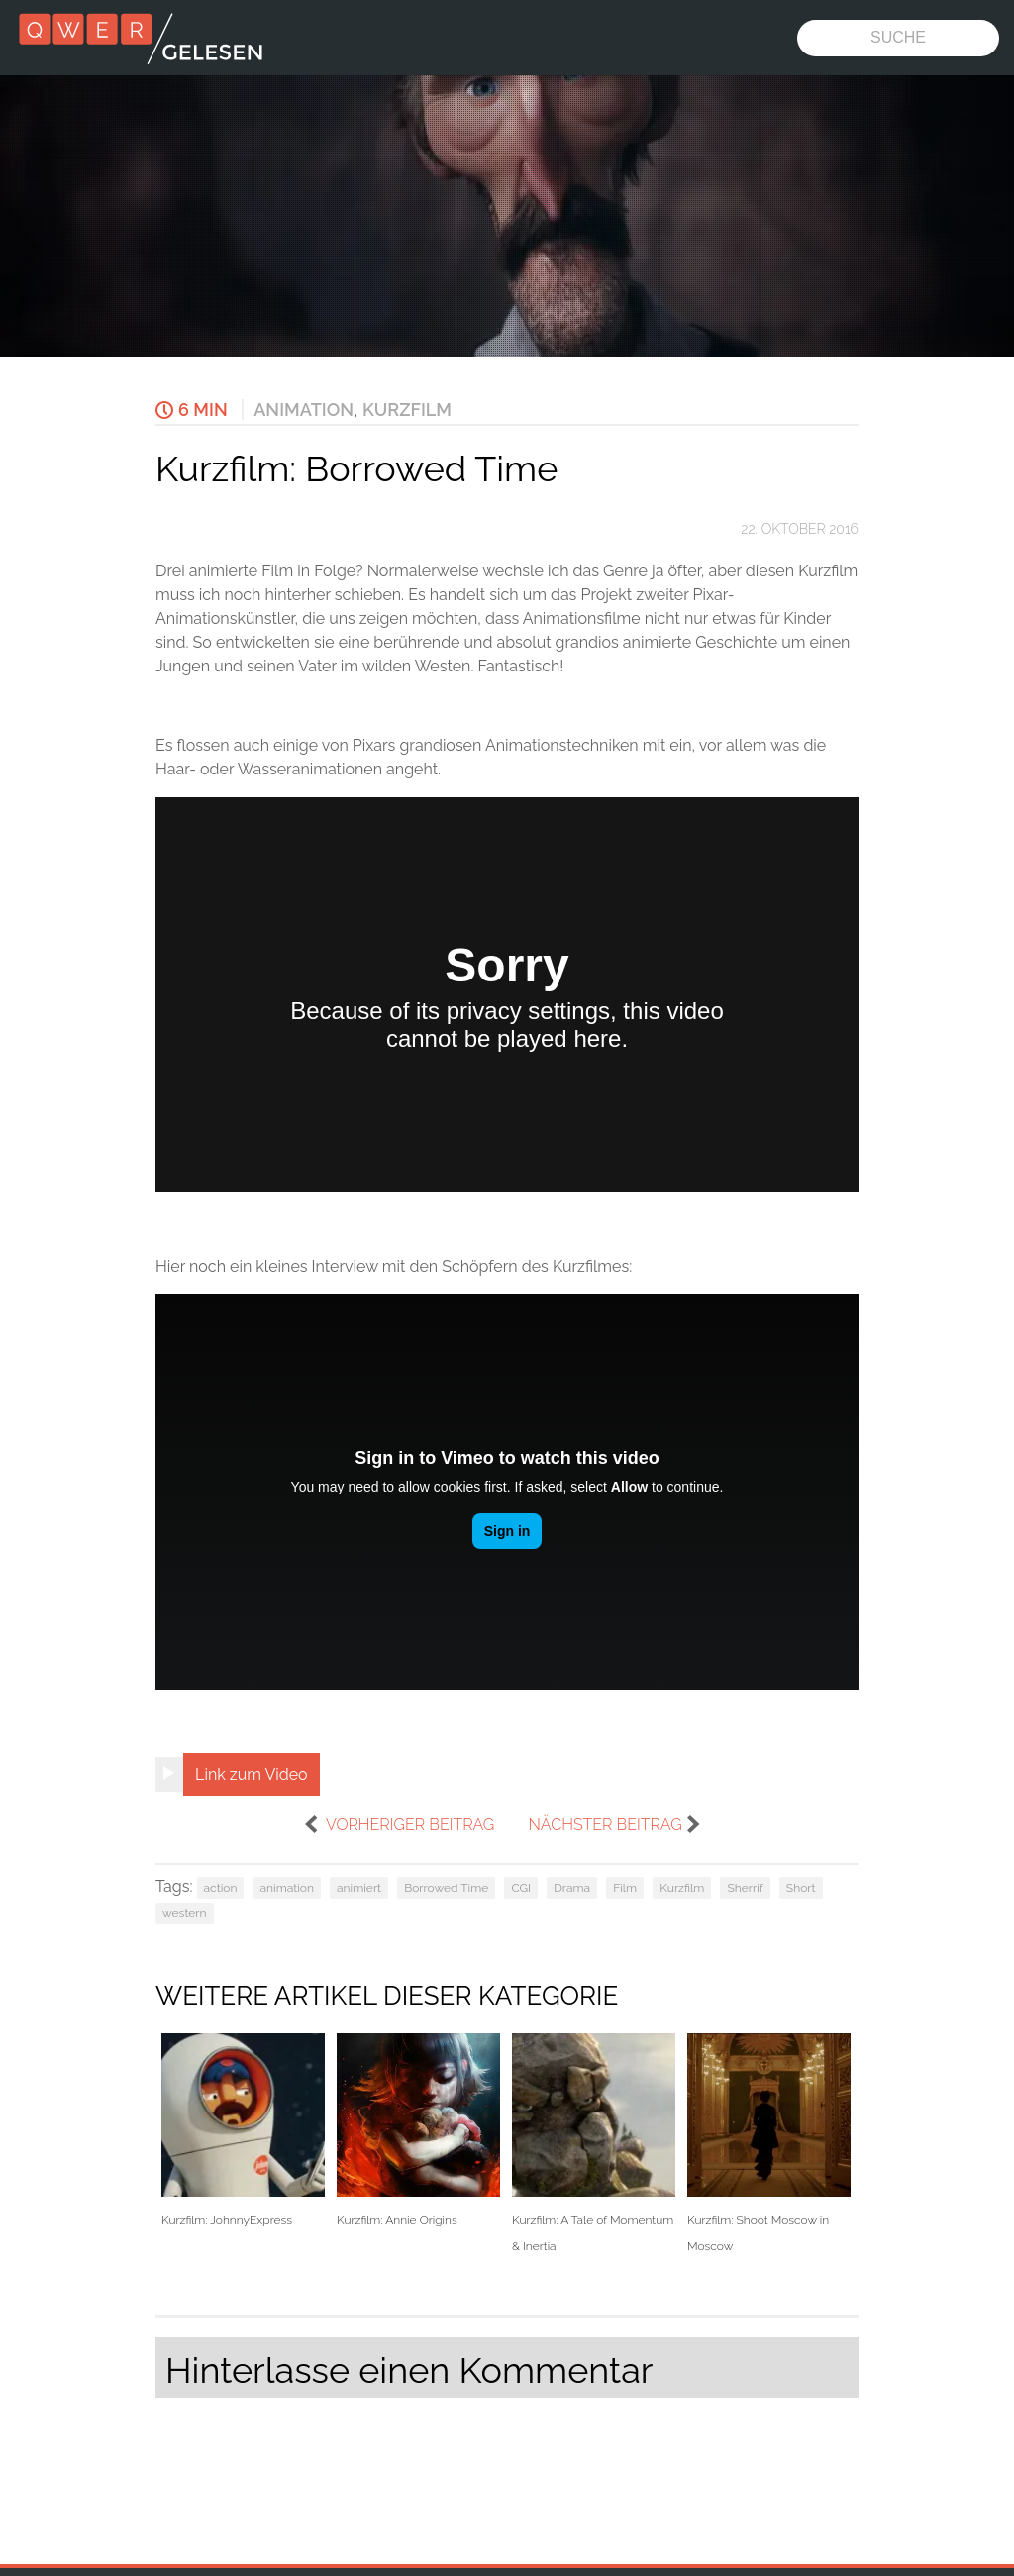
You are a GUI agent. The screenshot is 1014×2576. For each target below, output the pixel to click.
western (184, 1913)
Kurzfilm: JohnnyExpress (243, 2130)
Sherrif (744, 1888)
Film (625, 1888)
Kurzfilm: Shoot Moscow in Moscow (769, 2143)
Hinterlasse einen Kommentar (409, 2370)
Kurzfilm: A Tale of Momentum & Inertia (593, 2143)
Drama (572, 1888)
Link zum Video (251, 1774)
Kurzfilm (407, 409)
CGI (521, 1888)
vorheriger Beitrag (410, 1824)
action (221, 1888)
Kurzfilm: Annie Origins (418, 2130)
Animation (304, 409)
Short (801, 1888)
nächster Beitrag (604, 1824)
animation (287, 1888)
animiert (359, 1888)
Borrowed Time (446, 1888)
